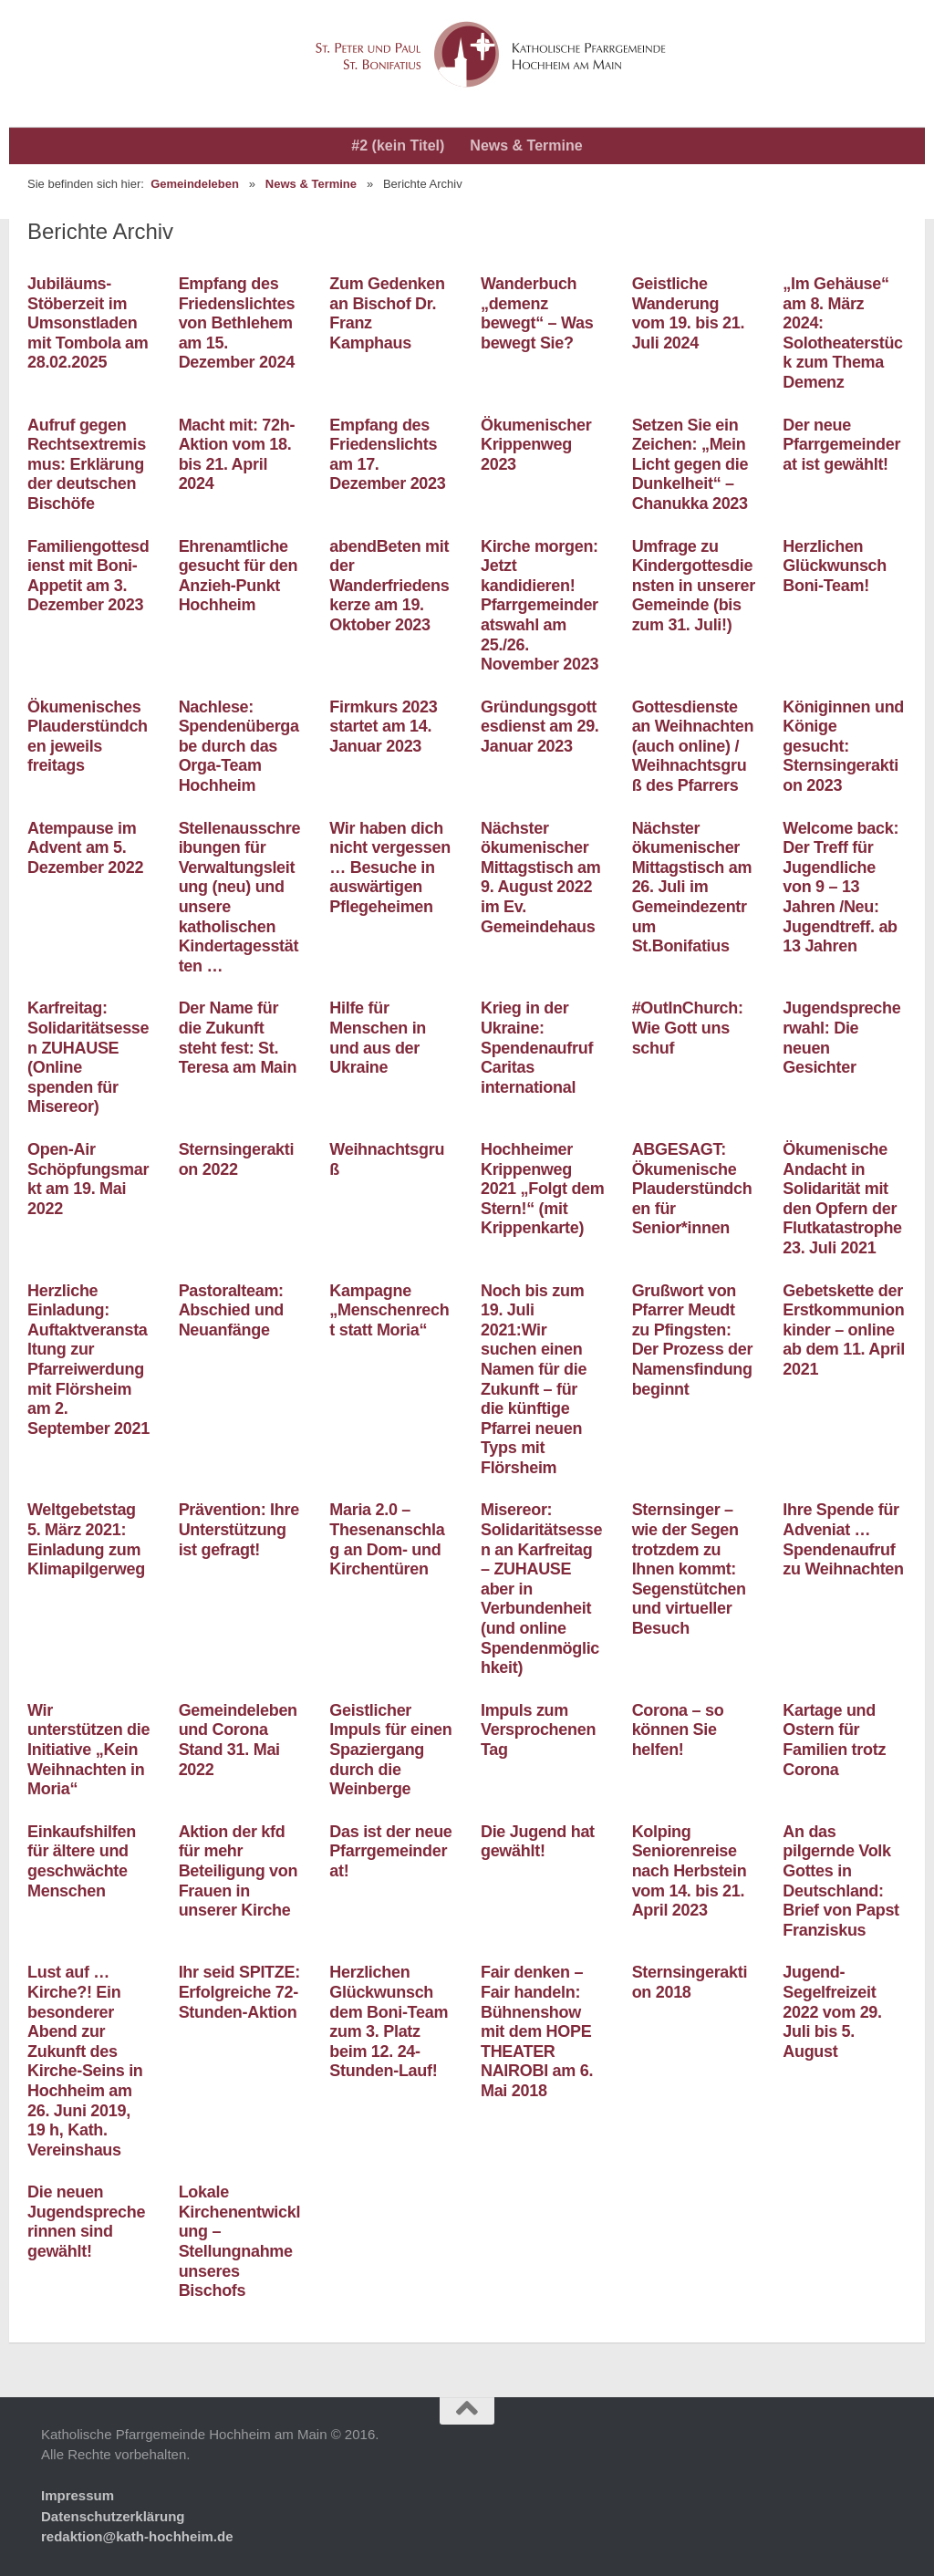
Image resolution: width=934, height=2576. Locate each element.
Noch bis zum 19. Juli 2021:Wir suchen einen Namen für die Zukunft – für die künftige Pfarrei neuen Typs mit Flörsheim (533, 1379)
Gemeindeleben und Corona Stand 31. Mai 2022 (238, 1740)
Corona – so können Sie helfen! (678, 1730)
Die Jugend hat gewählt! (538, 1842)
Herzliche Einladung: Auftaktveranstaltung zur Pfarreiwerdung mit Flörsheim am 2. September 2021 (88, 1360)
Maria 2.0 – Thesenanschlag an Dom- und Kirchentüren (386, 1539)
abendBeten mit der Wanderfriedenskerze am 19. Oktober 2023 (389, 585)
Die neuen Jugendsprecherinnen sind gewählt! (86, 2221)
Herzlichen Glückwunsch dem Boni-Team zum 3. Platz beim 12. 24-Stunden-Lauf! (388, 2021)
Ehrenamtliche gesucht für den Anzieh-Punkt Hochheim (238, 576)
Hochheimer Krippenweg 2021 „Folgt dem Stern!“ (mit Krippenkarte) (543, 1188)
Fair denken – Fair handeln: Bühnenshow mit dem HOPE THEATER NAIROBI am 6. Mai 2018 (537, 2031)
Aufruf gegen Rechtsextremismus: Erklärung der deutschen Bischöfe (86, 464)
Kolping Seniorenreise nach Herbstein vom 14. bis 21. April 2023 (689, 1871)
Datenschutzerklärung (113, 2516)
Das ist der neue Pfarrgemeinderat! (390, 1851)
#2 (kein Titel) (397, 145)
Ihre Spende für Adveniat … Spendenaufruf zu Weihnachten (843, 1539)
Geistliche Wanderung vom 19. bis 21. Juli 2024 (688, 313)
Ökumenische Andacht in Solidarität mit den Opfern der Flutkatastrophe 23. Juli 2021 (842, 1198)
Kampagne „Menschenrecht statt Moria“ (389, 1310)
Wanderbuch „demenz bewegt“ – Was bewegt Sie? (537, 313)
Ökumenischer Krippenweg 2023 (536, 444)
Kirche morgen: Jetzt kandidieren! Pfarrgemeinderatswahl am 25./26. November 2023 (539, 605)
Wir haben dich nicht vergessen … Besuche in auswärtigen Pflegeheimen (390, 867)
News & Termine (526, 145)
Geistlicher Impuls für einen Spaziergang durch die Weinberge (390, 1749)
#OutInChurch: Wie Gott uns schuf (687, 1027)
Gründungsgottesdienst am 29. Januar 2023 (540, 726)
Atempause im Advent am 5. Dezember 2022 (85, 848)
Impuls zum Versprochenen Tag (538, 1730)
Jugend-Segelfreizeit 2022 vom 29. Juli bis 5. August (832, 2011)
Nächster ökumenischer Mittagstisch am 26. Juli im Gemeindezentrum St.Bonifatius (692, 887)
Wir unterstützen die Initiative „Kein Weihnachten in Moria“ (88, 1749)
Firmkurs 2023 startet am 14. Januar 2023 (383, 726)
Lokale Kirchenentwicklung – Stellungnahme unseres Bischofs (240, 2241)
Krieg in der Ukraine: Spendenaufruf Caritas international (537, 1047)
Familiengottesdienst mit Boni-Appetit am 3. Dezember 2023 (88, 576)
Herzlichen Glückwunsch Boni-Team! (835, 566)
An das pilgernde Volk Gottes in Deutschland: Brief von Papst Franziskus (841, 1881)
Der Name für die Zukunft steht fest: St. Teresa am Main (238, 1037)
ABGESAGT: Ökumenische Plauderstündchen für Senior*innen (692, 1188)
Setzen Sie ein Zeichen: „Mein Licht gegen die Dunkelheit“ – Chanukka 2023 (690, 464)
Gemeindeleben (194, 184)
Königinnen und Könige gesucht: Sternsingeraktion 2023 (843, 746)
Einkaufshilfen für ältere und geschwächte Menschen (81, 1861)
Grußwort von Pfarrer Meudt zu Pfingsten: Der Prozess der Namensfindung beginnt (692, 1340)
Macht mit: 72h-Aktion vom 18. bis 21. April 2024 (237, 454)
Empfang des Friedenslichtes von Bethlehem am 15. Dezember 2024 (237, 323)
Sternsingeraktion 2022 (237, 1159)
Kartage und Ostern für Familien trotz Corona (834, 1740)
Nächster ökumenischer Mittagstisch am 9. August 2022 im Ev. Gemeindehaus (541, 877)
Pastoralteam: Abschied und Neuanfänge (231, 1310)
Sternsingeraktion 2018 (690, 1982)
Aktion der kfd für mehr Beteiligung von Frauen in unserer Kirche (238, 1871)
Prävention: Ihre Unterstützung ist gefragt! (239, 1529)
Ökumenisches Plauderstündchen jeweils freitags (87, 736)
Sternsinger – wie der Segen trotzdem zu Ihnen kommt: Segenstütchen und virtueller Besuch (689, 1569)
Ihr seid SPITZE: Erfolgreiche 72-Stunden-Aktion (239, 1991)
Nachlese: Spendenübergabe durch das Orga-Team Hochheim (239, 746)
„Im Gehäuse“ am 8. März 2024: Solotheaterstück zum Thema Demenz (843, 333)
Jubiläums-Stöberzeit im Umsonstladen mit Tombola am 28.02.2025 (87, 323)
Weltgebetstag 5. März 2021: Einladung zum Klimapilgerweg (86, 1539)
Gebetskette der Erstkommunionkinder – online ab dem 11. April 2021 (844, 1330)
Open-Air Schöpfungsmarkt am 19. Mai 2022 (88, 1179)
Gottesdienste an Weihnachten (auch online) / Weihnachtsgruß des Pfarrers (693, 746)
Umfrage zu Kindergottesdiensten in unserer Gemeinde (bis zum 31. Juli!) (693, 585)
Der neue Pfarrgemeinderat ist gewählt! (841, 444)
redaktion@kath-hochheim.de (137, 2536)
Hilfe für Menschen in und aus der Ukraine (377, 1037)
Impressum (77, 2495)
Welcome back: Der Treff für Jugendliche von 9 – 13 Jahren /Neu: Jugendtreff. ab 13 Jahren (840, 887)
